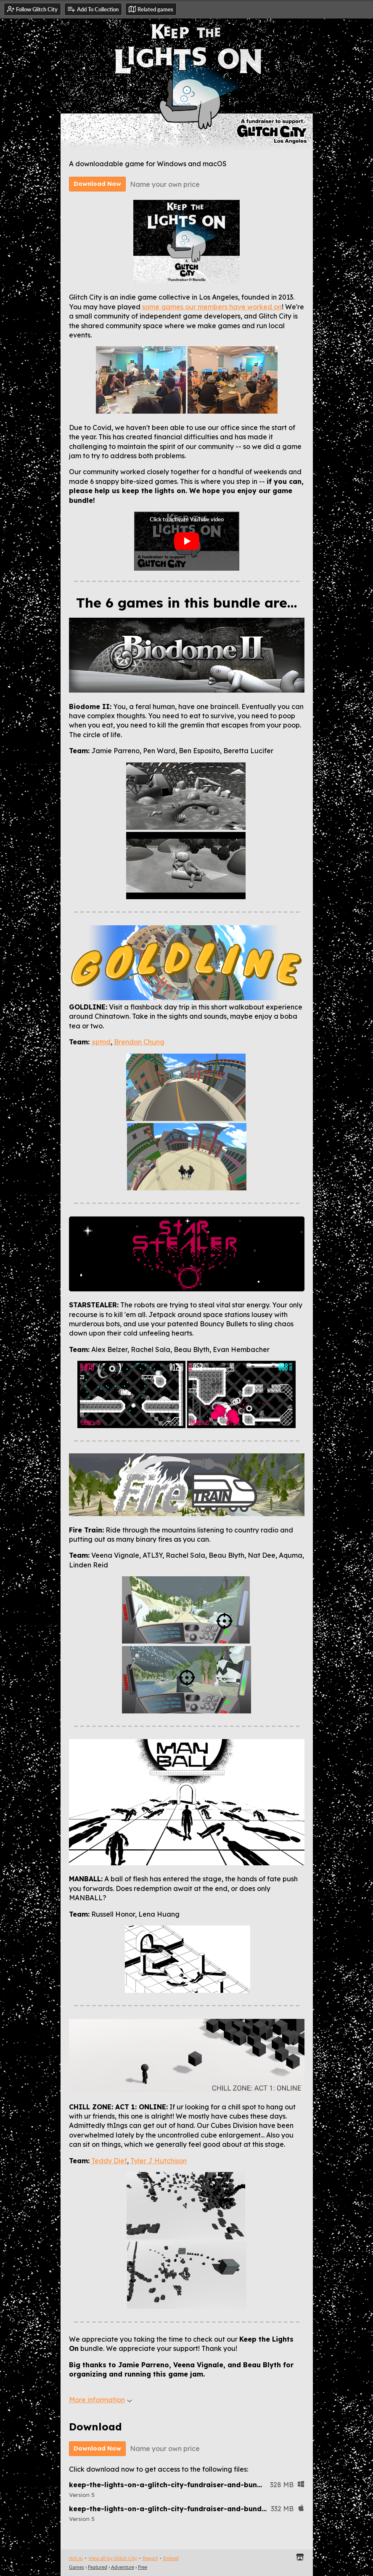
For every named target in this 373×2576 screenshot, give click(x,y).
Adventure (122, 2567)
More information (100, 2399)
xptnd (101, 1042)
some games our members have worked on (212, 307)
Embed (171, 2558)
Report (150, 2558)
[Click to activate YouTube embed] (186, 541)
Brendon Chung (139, 1042)
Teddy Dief (109, 2160)
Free (142, 2567)
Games (76, 2567)
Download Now (97, 184)
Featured (97, 2567)
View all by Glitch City (112, 2558)
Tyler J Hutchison (158, 2160)
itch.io (76, 2558)
